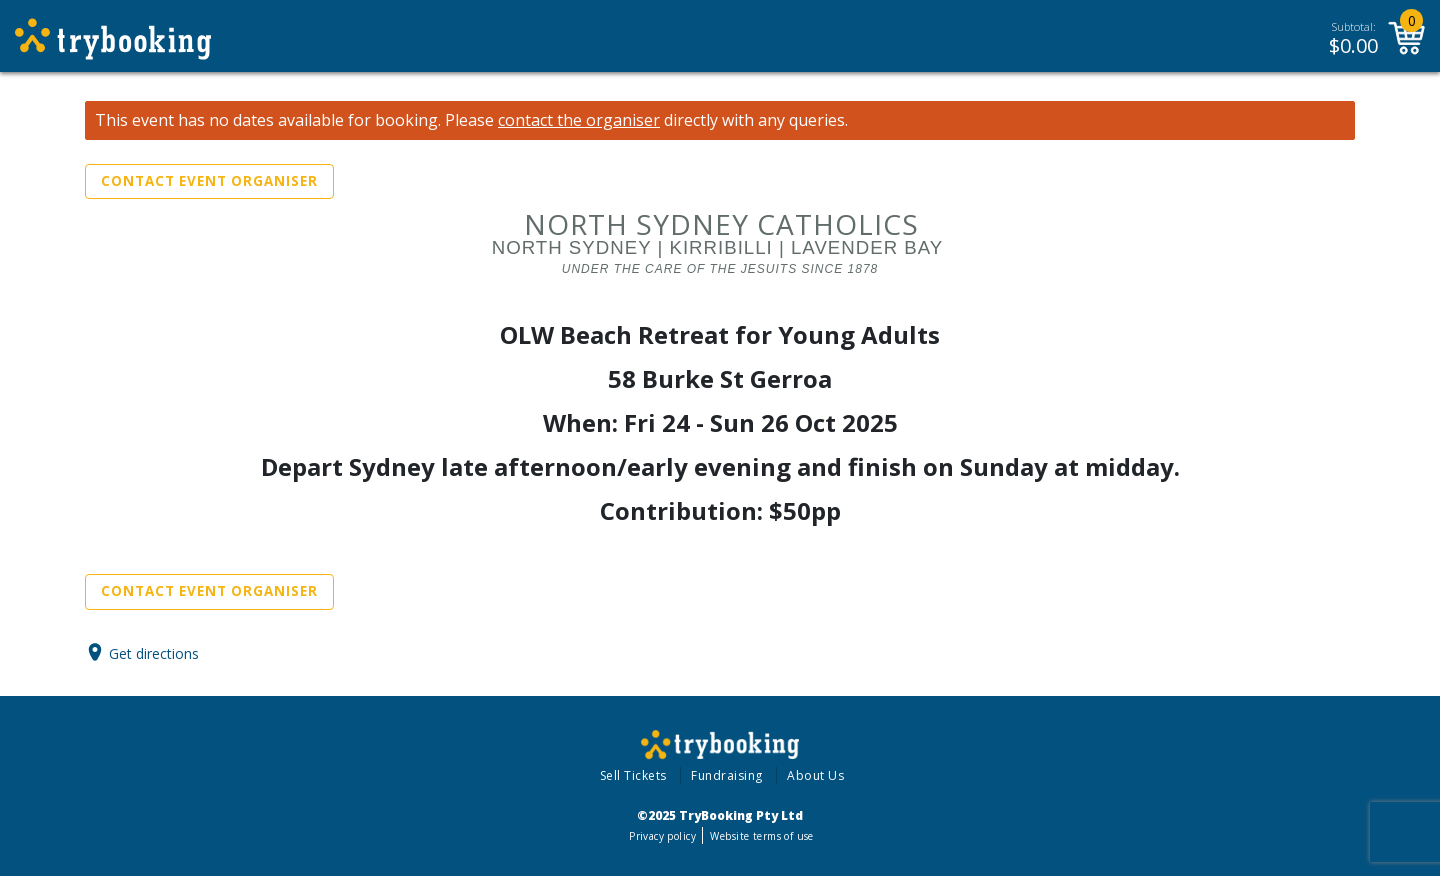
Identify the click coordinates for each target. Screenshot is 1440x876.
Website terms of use (761, 836)
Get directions (154, 652)
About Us (815, 775)
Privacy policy (662, 836)
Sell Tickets (633, 775)
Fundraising (727, 775)
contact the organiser (579, 120)
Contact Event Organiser (209, 181)
